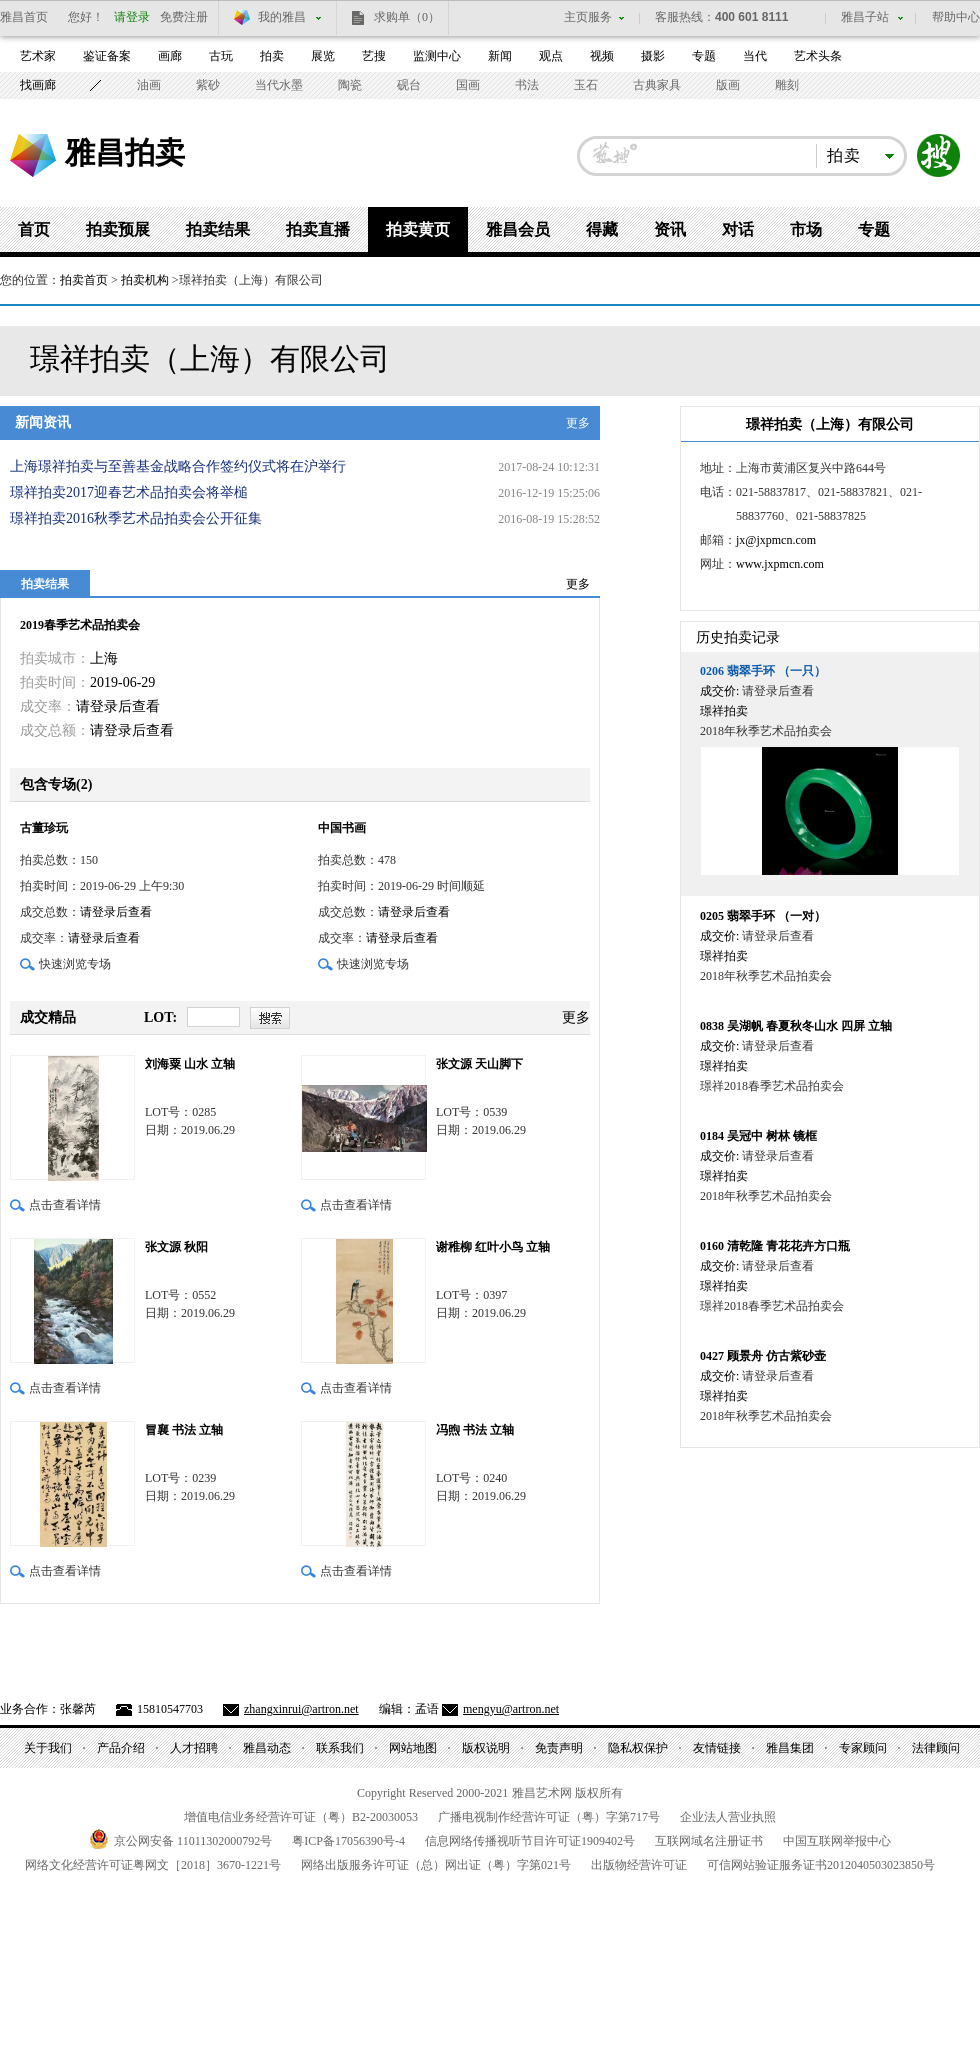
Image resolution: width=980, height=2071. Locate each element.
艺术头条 (818, 56)
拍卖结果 (218, 229)
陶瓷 (350, 85)
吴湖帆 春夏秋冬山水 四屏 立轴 (796, 1026)
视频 (602, 56)
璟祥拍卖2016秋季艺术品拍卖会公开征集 (136, 518)
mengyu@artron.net (511, 1709)
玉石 (586, 85)
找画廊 (38, 85)
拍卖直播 (318, 229)
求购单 (407, 17)
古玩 (221, 56)
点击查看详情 (65, 1205)
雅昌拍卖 (125, 152)
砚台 (409, 85)
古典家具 (657, 85)
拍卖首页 (84, 280)
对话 (738, 229)
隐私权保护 (638, 1748)
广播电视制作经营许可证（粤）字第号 (549, 1817)
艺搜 (374, 56)
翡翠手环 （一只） (763, 671)
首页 (34, 229)
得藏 (602, 229)
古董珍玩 (44, 828)
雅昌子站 (865, 17)
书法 (527, 85)
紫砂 (208, 85)
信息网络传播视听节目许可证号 (530, 1841)
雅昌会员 (518, 229)
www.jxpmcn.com (780, 564)
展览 (323, 56)
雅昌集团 (790, 1748)
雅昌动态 (267, 1748)
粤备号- (348, 1841)
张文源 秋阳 (176, 1247)
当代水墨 (279, 85)
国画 (468, 85)
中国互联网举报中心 (837, 1841)
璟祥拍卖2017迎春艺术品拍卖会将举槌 (129, 492)
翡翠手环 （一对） (763, 916)
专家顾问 (863, 1748)
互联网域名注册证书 (709, 1841)
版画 (728, 85)
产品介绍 (121, 1748)
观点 (551, 56)
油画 (149, 85)
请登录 (132, 17)
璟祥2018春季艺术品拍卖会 (772, 1086)
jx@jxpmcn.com (776, 540)
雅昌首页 (24, 17)
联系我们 (340, 1748)
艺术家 (38, 56)
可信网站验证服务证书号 (821, 1865)
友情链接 (717, 1748)
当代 (755, 56)
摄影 (653, 56)
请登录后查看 (118, 706)
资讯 (670, 229)
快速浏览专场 (75, 964)
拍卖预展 (118, 229)
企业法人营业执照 (728, 1817)
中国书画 (342, 828)
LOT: (160, 1017)
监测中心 (437, 56)
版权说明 (486, 1748)
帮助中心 (956, 17)
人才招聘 (194, 1748)
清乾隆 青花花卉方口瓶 (775, 1246)
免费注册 (184, 17)
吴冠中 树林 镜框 (758, 1136)
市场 (806, 229)
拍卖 (272, 56)
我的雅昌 (282, 17)
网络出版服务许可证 (436, 1865)
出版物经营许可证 (639, 1865)
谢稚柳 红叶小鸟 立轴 (493, 1247)
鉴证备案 (107, 56)
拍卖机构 (145, 280)
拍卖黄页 (418, 229)
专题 (704, 56)
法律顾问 (936, 1748)
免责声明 (559, 1748)
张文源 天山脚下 (479, 1064)
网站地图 (413, 1748)
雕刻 (787, 85)
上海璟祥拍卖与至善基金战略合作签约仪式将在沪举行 (178, 466)
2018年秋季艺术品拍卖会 (766, 731)
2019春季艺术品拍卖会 (80, 625)
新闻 (500, 56)
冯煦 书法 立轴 (475, 1430)
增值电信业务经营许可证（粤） (301, 1817)
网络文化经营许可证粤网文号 (153, 1865)
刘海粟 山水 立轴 (190, 1064)
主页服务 (588, 17)
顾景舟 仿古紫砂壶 (763, 1356)
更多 (578, 423)
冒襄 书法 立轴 (184, 1430)
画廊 (170, 56)
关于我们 (48, 1748)
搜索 (939, 156)
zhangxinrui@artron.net (301, 1709)
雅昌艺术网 (33, 155)
